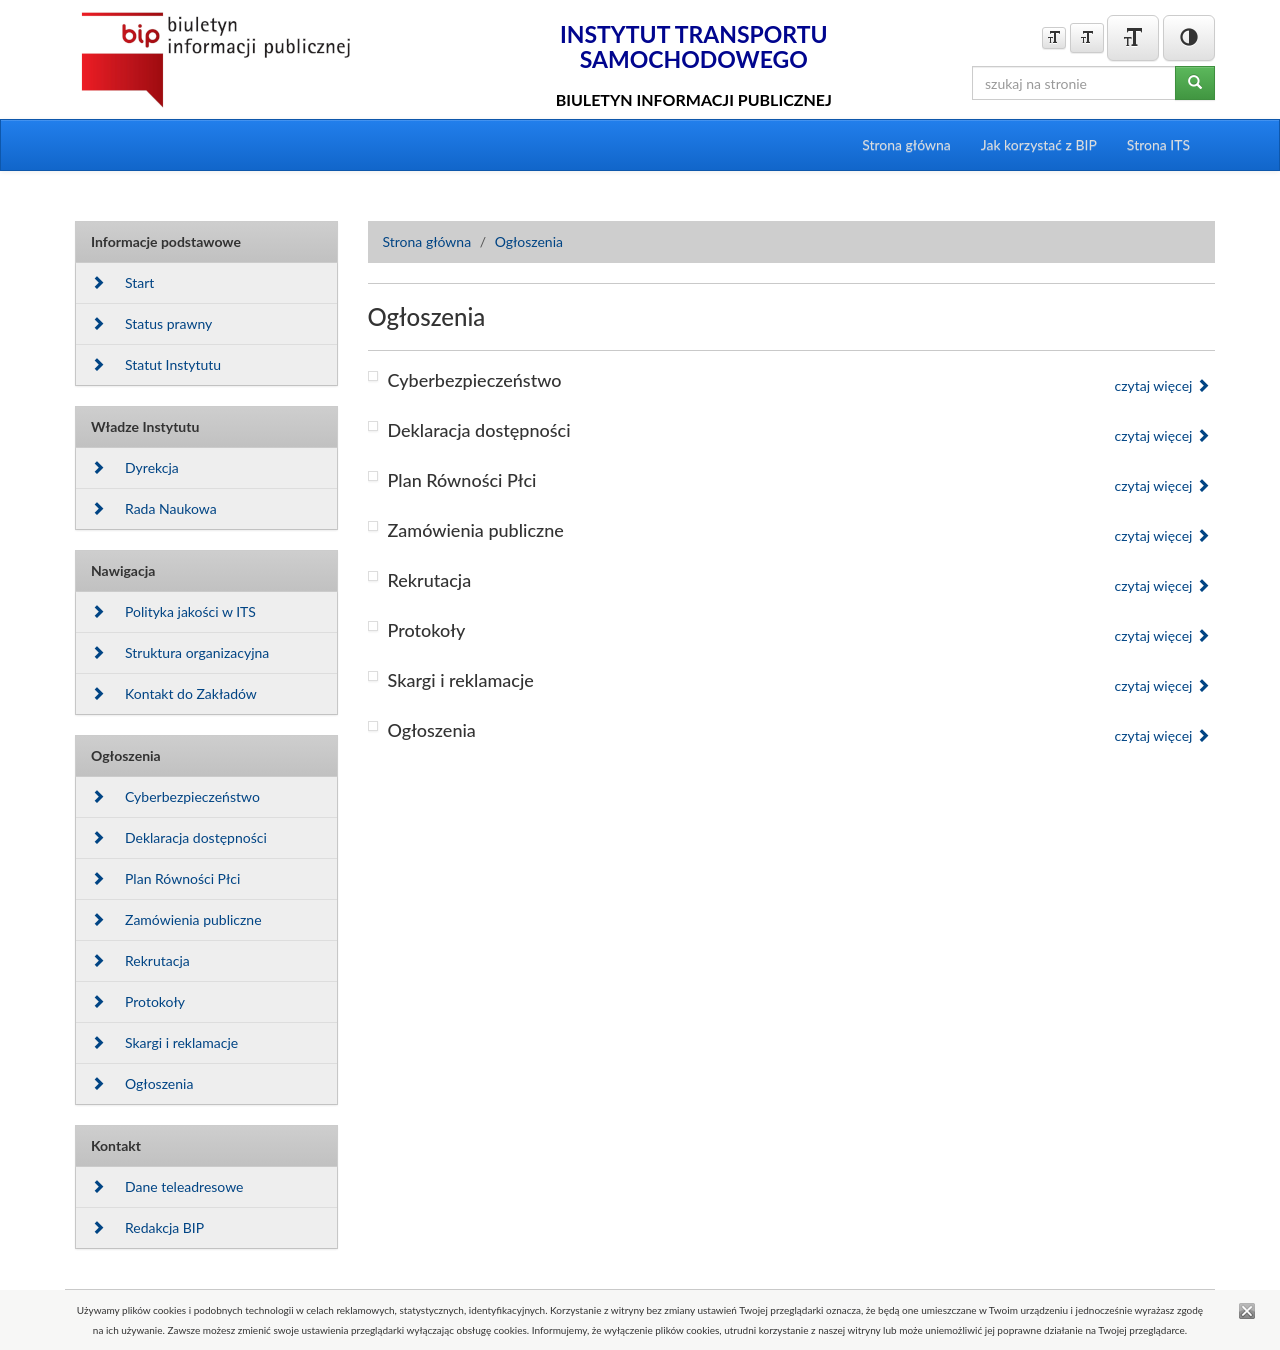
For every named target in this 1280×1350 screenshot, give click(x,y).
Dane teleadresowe (167, 1186)
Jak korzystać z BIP (1039, 144)
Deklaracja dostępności (179, 837)
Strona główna (906, 144)
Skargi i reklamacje (164, 1042)
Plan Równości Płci (165, 878)
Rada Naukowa (154, 508)
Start (122, 282)
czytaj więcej (1162, 385)
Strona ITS (1158, 144)
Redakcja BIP (147, 1227)
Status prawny (151, 323)
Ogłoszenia (142, 1083)
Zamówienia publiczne (176, 919)
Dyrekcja (135, 467)
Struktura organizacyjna (180, 652)
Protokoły (138, 1001)
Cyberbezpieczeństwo (175, 796)
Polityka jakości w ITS (173, 611)
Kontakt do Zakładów (174, 693)
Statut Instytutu (156, 364)
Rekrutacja (140, 960)
